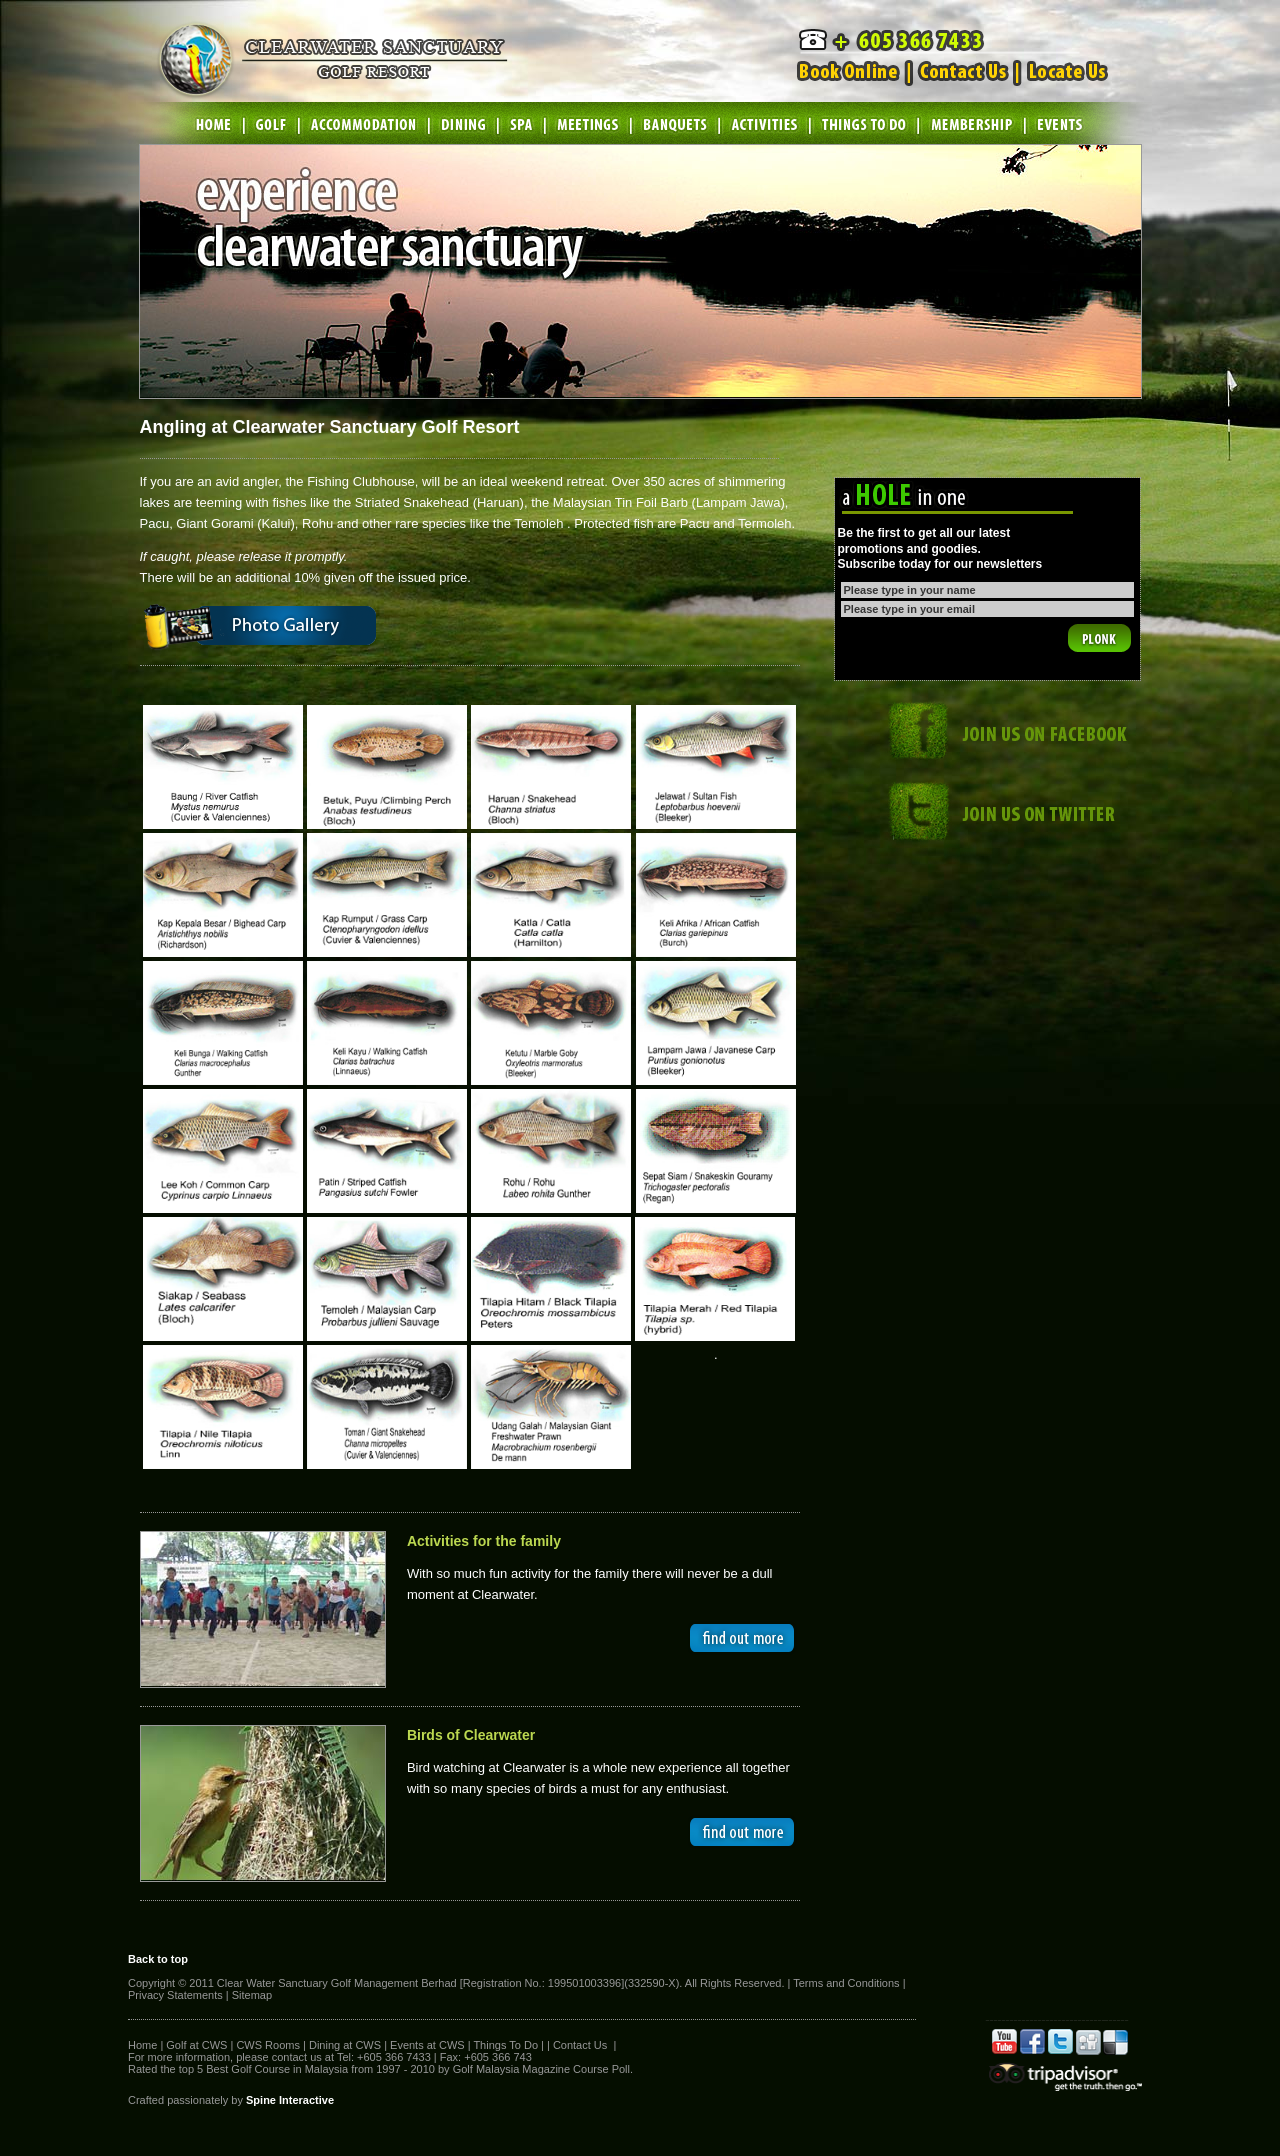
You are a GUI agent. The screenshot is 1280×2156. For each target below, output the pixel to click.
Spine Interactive (290, 2100)
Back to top (158, 1959)
